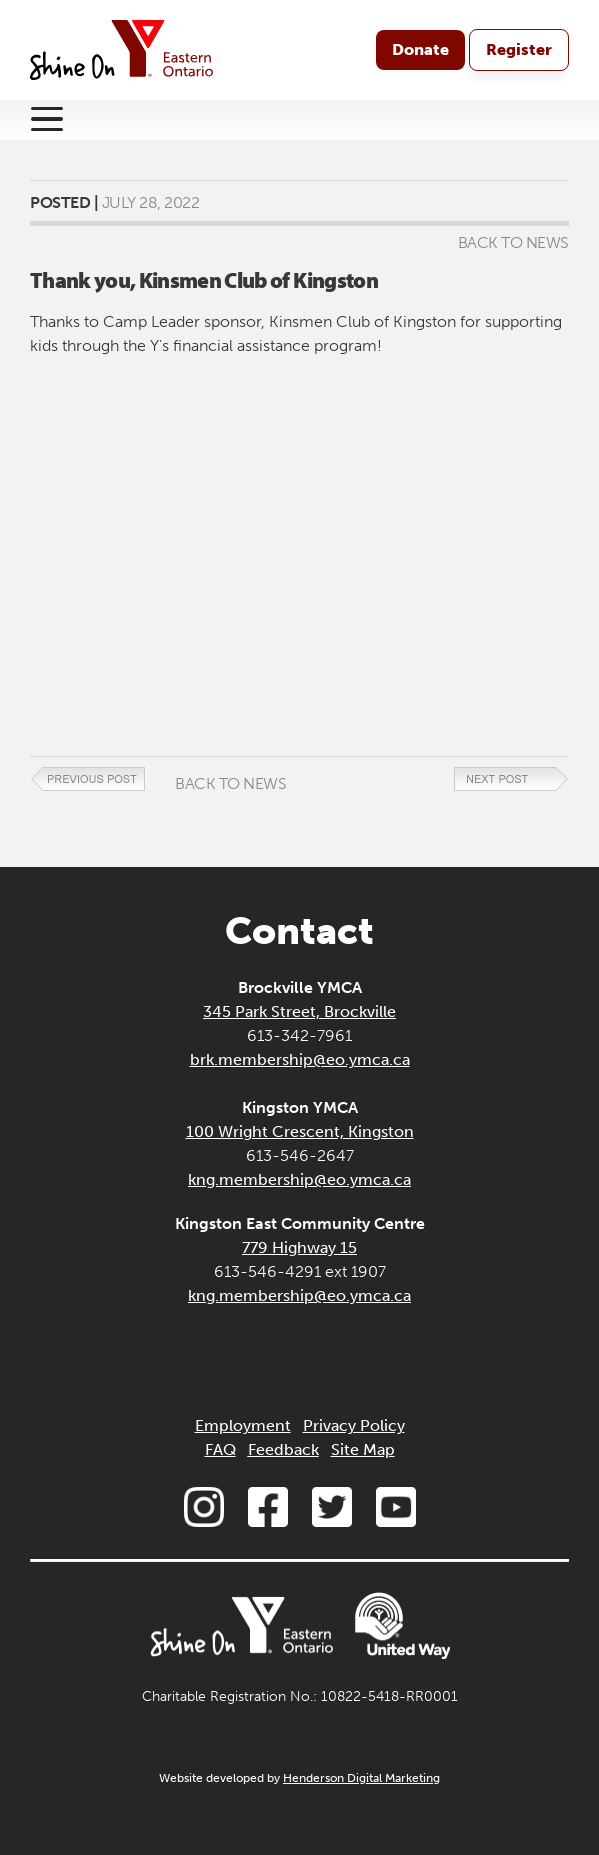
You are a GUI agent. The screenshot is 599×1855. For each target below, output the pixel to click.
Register (519, 49)
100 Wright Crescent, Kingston (300, 1131)
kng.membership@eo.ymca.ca (299, 1179)
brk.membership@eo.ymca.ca (300, 1059)
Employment (243, 1425)
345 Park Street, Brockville (299, 1011)
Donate (420, 49)
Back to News (513, 242)
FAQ (220, 1449)
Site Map (363, 1449)
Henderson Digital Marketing (361, 1778)
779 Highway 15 (299, 1247)
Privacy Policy (354, 1425)
